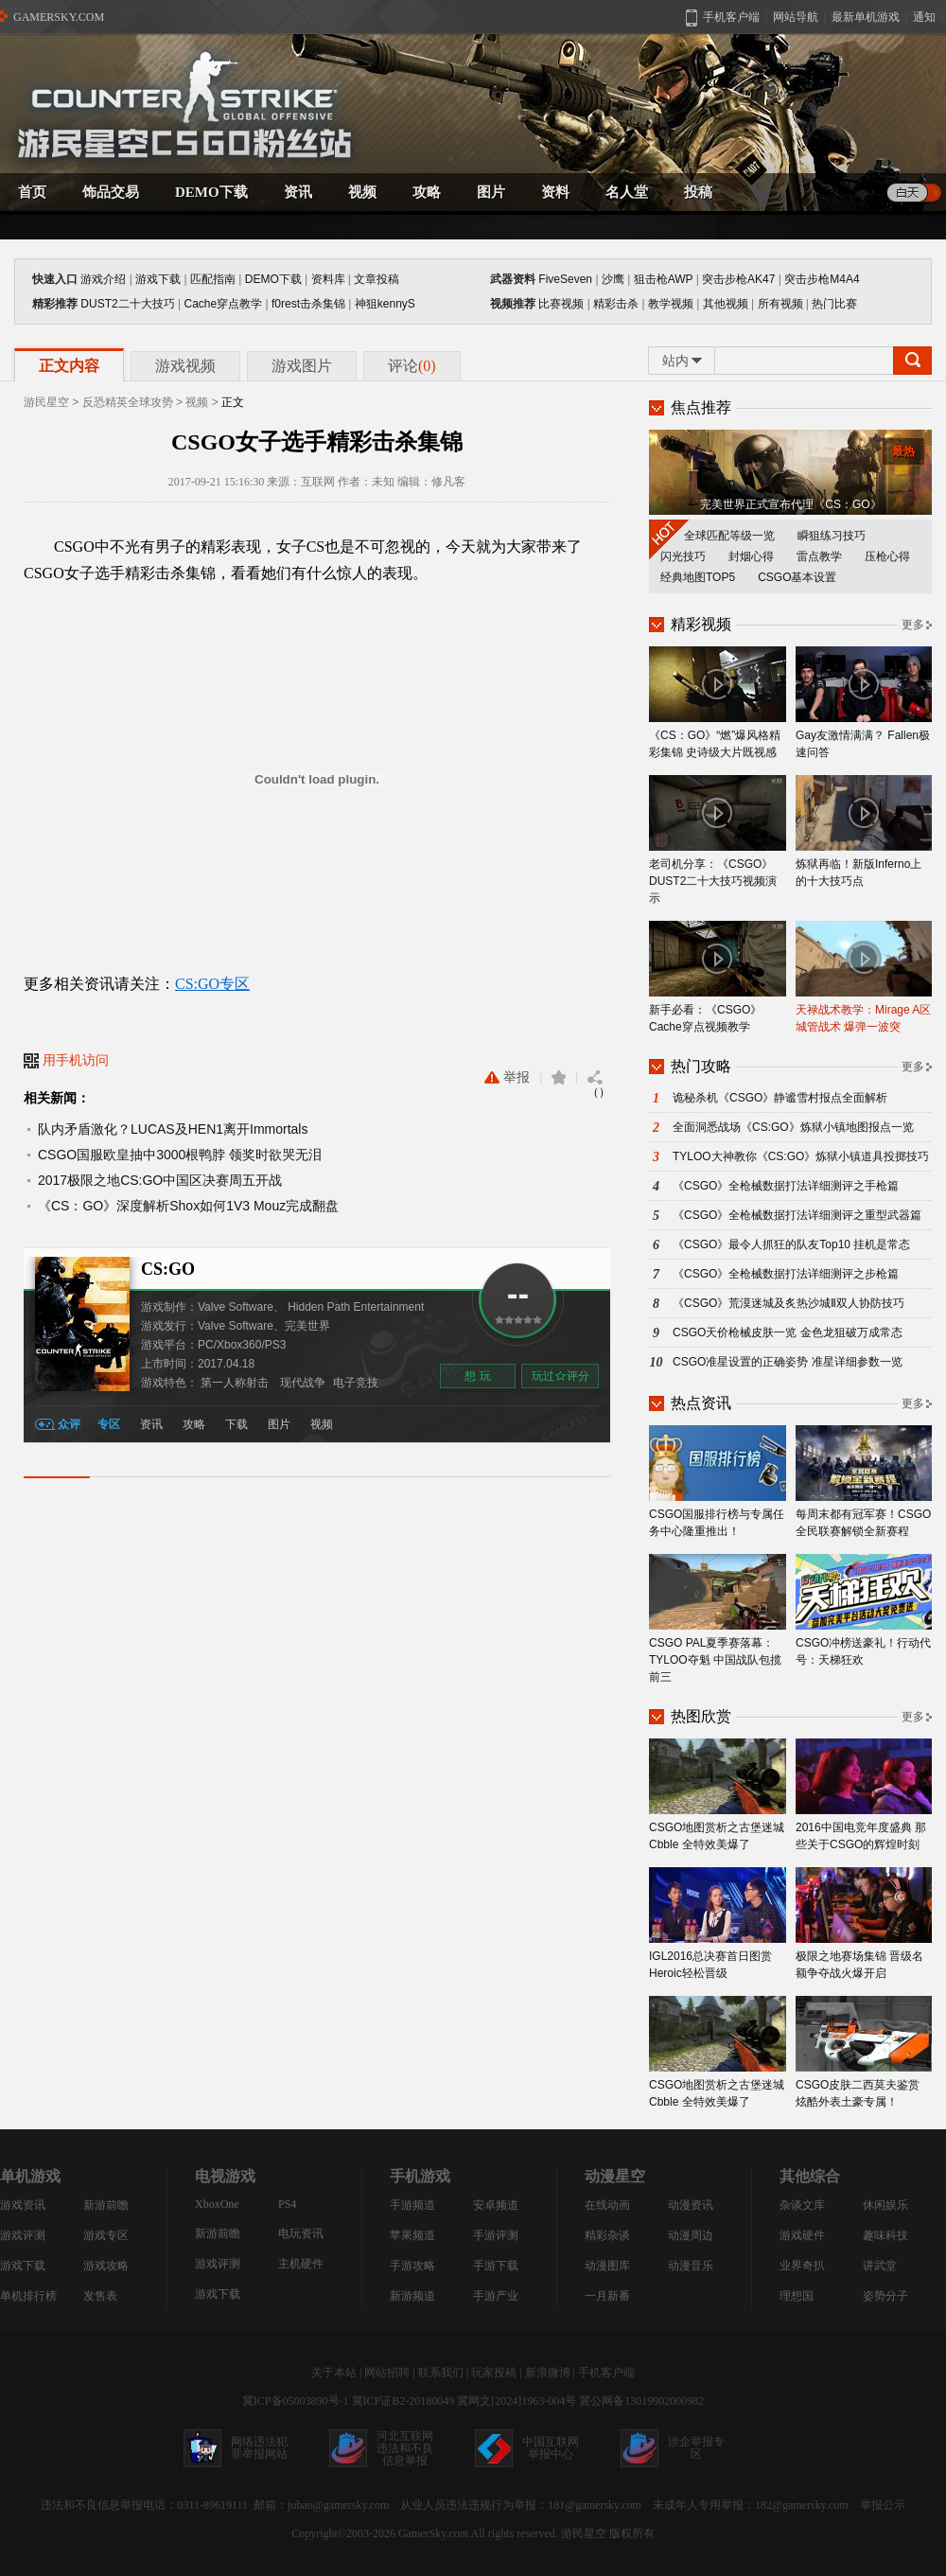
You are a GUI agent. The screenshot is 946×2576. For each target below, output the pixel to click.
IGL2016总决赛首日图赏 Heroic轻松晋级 (717, 1923)
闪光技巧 (683, 556)
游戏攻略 (106, 2265)
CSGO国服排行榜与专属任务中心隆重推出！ (717, 1481)
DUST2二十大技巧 (127, 303)
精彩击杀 (616, 303)
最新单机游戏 (866, 17)
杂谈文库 (802, 2205)
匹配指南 (213, 279)
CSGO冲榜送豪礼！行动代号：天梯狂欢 (864, 1610)
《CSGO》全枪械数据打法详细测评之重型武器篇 (797, 1215)
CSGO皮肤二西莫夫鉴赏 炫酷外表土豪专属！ (864, 2052)
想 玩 (477, 1376)
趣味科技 (885, 2235)
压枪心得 (887, 556)
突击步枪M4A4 (821, 279)
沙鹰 (613, 279)
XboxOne (217, 2204)
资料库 (328, 279)
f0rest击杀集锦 (308, 303)
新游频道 (412, 2296)
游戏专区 (106, 2235)
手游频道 (412, 2205)
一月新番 (607, 2296)
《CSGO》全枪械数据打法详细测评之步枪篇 (786, 1273)
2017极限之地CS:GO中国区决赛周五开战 (160, 1180)
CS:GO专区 (212, 984)
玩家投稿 (494, 2372)
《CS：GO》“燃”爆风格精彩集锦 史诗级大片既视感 (717, 702)
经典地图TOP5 (697, 577)
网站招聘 (387, 2372)
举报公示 (882, 2505)
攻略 (194, 1424)
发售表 (100, 2296)
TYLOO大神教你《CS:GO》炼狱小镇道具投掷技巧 (801, 1156)
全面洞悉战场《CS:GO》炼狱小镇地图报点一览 (793, 1127)
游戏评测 (22, 2235)
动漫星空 (615, 2176)
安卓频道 (495, 2205)
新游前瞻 (106, 2205)
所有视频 (780, 303)
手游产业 (495, 2296)
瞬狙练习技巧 (831, 535)
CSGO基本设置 (797, 577)
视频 (196, 402)
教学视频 (670, 303)
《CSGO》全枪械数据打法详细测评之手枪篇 (786, 1185)
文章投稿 (376, 279)
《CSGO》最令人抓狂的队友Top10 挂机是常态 (791, 1244)
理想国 (797, 2296)
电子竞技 (355, 1382)
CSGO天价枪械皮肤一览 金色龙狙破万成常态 (787, 1332)
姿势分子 (885, 2296)
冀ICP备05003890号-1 (295, 2401)
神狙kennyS (385, 303)
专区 (108, 1424)
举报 (507, 1077)
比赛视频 (561, 303)
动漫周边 (690, 2235)
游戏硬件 (802, 2235)
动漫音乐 (690, 2265)
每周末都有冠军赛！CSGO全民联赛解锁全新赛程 (864, 1481)
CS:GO (168, 1269)
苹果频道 (412, 2235)
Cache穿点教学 (223, 303)
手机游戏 (420, 2176)
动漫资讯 (690, 2205)
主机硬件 (301, 2263)
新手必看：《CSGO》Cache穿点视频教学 (717, 977)
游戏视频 (185, 366)
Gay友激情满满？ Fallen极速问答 (864, 702)
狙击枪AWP (663, 279)
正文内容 (69, 366)
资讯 (151, 1424)
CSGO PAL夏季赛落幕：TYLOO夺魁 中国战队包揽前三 (717, 1619)
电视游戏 (225, 2176)
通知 (924, 17)
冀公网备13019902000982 (641, 2401)
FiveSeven (565, 279)
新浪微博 (547, 2372)
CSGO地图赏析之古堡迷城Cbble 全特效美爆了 (717, 1794)
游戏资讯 (22, 2205)
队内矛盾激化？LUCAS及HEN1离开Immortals (172, 1129)
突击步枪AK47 (738, 279)
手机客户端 (606, 2372)
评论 (412, 366)
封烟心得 (751, 556)
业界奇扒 (802, 2265)
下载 (236, 1424)
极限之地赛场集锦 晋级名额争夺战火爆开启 (864, 1923)
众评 (69, 1424)
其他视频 (725, 303)
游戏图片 (302, 366)
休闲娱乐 (885, 2205)
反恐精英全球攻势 (127, 402)
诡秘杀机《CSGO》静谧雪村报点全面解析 (780, 1097)
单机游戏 (30, 2176)
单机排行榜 (28, 2296)
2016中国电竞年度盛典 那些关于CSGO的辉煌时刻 (864, 1794)
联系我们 (441, 2372)
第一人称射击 (235, 1382)
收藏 (559, 1077)
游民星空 (46, 402)
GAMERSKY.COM (58, 17)
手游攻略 (412, 2265)
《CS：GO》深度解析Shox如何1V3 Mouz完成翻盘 (188, 1205)
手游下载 (495, 2265)
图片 (279, 1424)
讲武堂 (880, 2265)
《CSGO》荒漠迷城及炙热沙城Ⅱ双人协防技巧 (788, 1303)
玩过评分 (560, 1377)
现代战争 (302, 1382)
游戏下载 (158, 279)
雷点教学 (819, 556)
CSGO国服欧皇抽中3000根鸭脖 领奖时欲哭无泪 (180, 1154)
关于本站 (334, 2372)
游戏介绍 (103, 279)
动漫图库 (607, 2265)
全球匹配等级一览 (729, 535)
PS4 (287, 2204)
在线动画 (607, 2205)
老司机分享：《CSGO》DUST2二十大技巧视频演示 (717, 840)
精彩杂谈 (607, 2235)
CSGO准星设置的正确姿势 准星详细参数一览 (787, 1361)
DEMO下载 (273, 279)
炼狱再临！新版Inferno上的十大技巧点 (864, 831)
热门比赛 (834, 303)
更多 (913, 624)
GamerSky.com (433, 2533)
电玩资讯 (301, 2233)
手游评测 (495, 2235)
